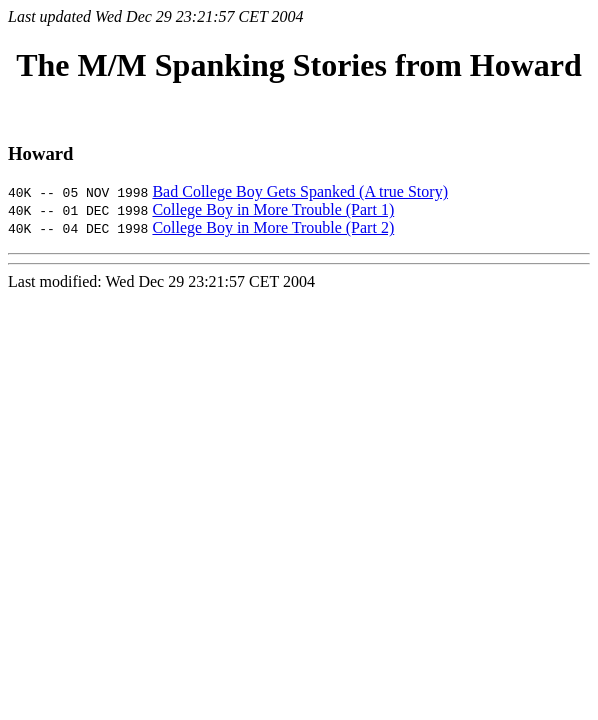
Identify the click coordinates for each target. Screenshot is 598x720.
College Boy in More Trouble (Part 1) (273, 209)
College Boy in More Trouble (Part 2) (273, 227)
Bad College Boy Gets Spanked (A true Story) (300, 191)
